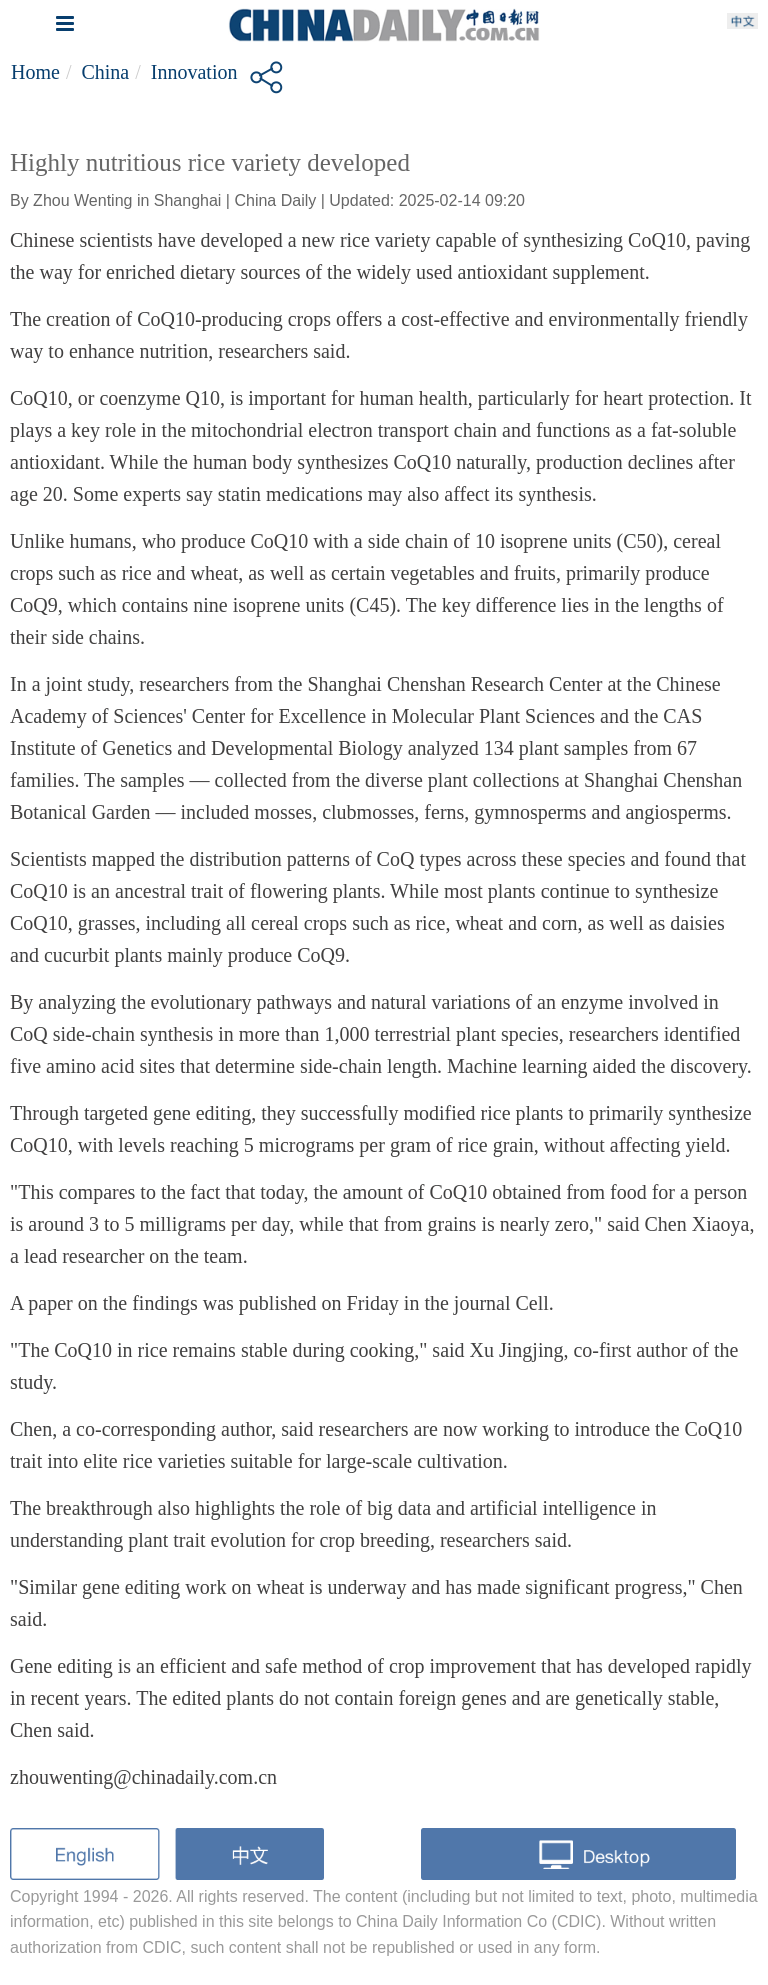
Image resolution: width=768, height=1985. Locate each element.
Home (35, 72)
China (105, 72)
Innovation (194, 72)
